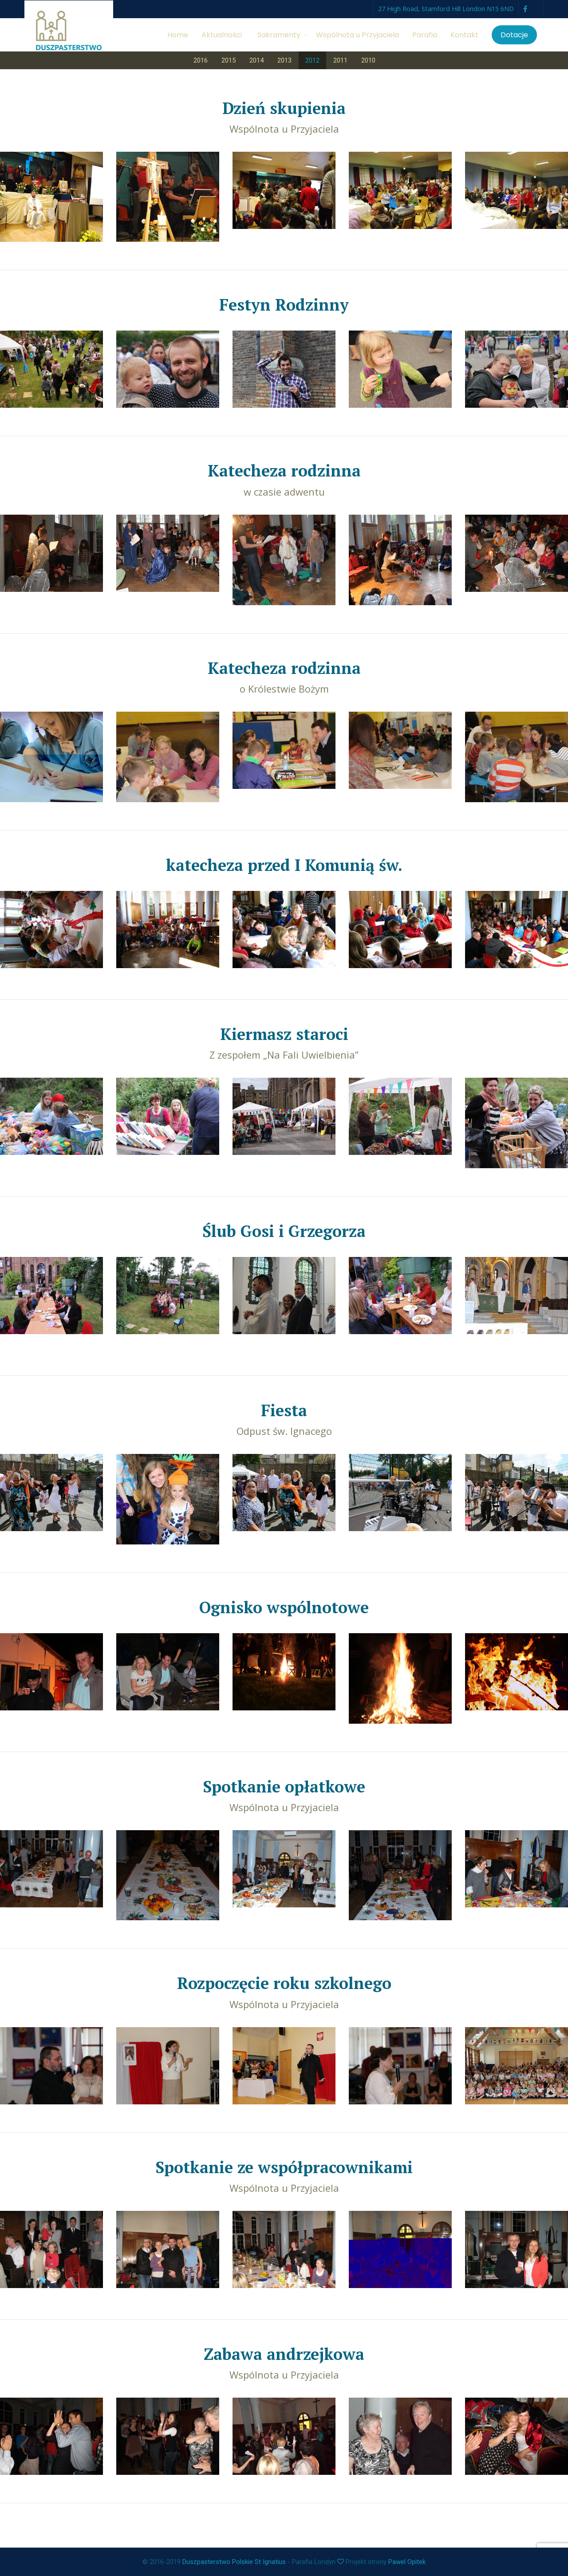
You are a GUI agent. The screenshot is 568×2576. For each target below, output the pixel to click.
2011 (340, 60)
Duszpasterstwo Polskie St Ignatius (234, 2562)
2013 (284, 60)
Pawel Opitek (407, 2562)
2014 (256, 60)
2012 (312, 60)
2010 (368, 60)
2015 (228, 60)
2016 (200, 60)
